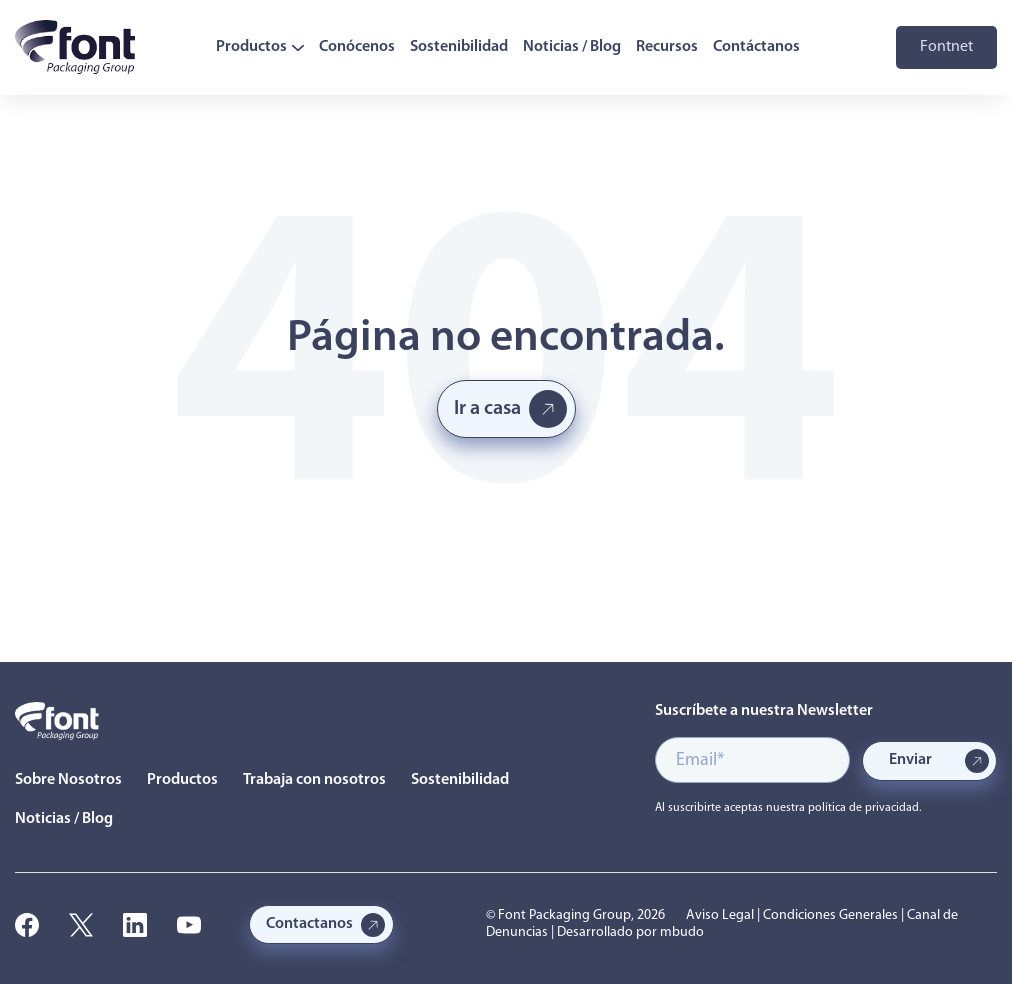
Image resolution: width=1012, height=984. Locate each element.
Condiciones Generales (830, 915)
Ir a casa (487, 409)
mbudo (682, 932)
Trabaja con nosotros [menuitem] (314, 780)
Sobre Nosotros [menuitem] (68, 780)
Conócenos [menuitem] (357, 47)
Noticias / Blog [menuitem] (572, 47)
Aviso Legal (720, 915)
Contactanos (309, 924)
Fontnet (946, 47)
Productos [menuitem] (260, 47)
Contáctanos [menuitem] (756, 47)
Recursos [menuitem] (667, 47)
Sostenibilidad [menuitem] (459, 47)
